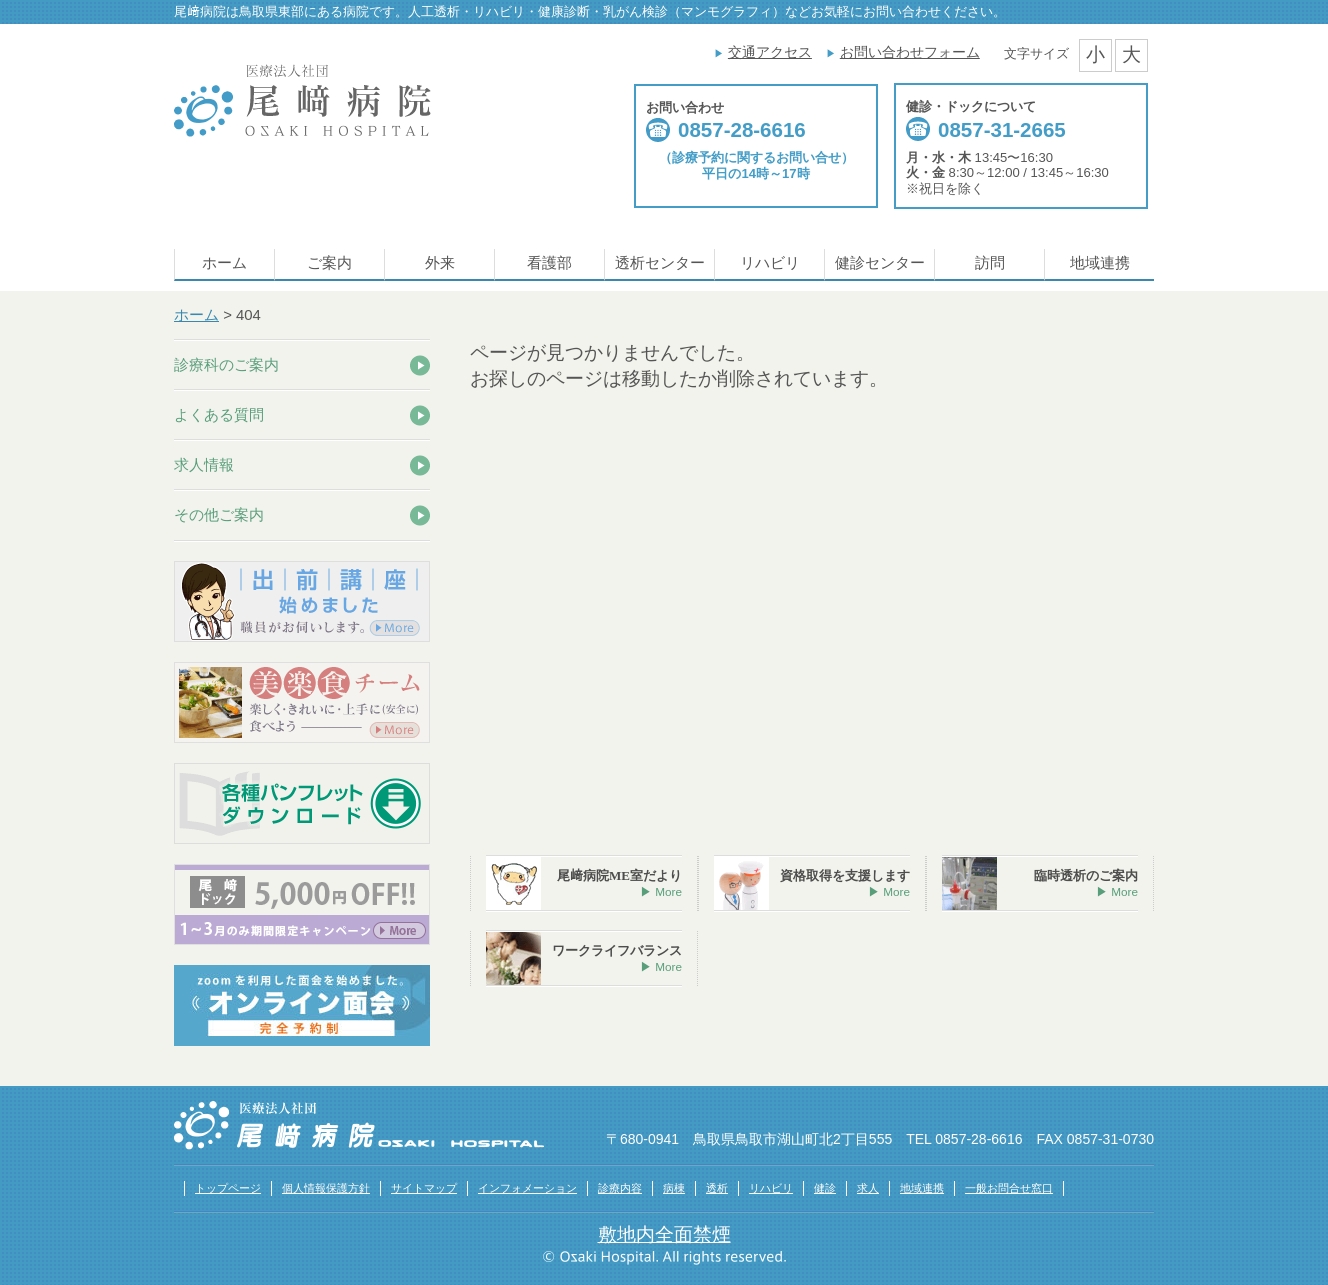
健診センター (880, 263)
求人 (868, 1188)
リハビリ (770, 263)
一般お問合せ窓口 (1009, 1188)
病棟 (674, 1188)
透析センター (660, 263)
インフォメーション (527, 1188)
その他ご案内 (219, 514)
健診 (825, 1188)
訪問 (990, 263)
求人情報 (204, 464)
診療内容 (620, 1188)
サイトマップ (424, 1188)
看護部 (549, 263)
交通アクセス (770, 52)
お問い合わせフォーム (910, 52)
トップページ (228, 1188)
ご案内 (329, 263)
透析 (717, 1188)
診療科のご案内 (226, 364)
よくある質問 (219, 414)
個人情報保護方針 (326, 1188)
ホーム (224, 263)
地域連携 (1100, 263)
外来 (440, 263)
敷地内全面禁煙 (664, 1234)
